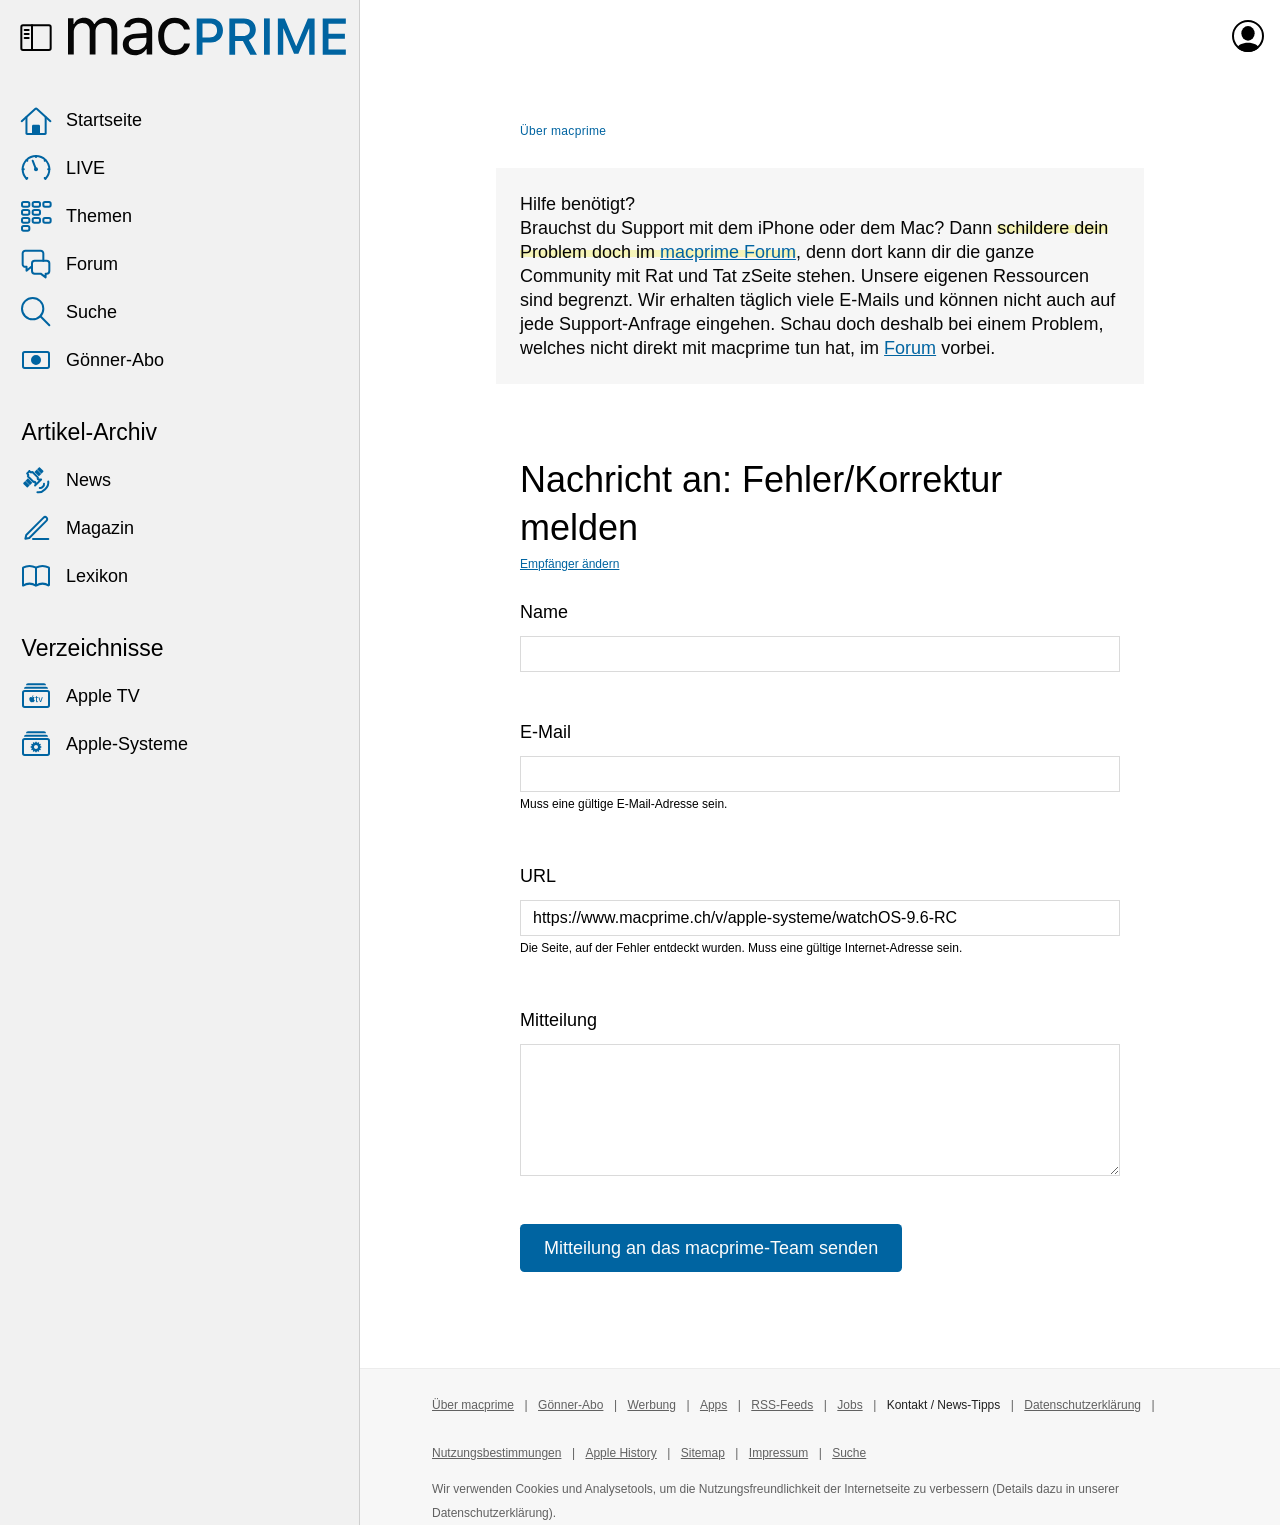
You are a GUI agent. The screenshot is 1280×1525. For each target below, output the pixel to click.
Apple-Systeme (104, 744)
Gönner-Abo (92, 360)
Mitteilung (558, 1020)
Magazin (77, 528)
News (65, 480)
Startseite (81, 120)
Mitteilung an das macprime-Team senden (711, 1248)
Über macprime (563, 131)
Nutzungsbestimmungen (496, 1453)
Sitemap (703, 1453)
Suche (68, 312)
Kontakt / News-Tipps (944, 1405)
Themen (76, 216)
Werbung (651, 1405)
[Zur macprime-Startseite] (207, 36)
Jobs (849, 1405)
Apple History (620, 1453)
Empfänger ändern (569, 564)
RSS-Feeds (782, 1405)
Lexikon (74, 576)
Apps (713, 1405)
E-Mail (545, 732)
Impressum (778, 1453)
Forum (69, 264)
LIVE (62, 168)
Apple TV (80, 696)
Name (544, 612)
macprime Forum (728, 252)
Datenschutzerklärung (1082, 1405)
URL (538, 876)
